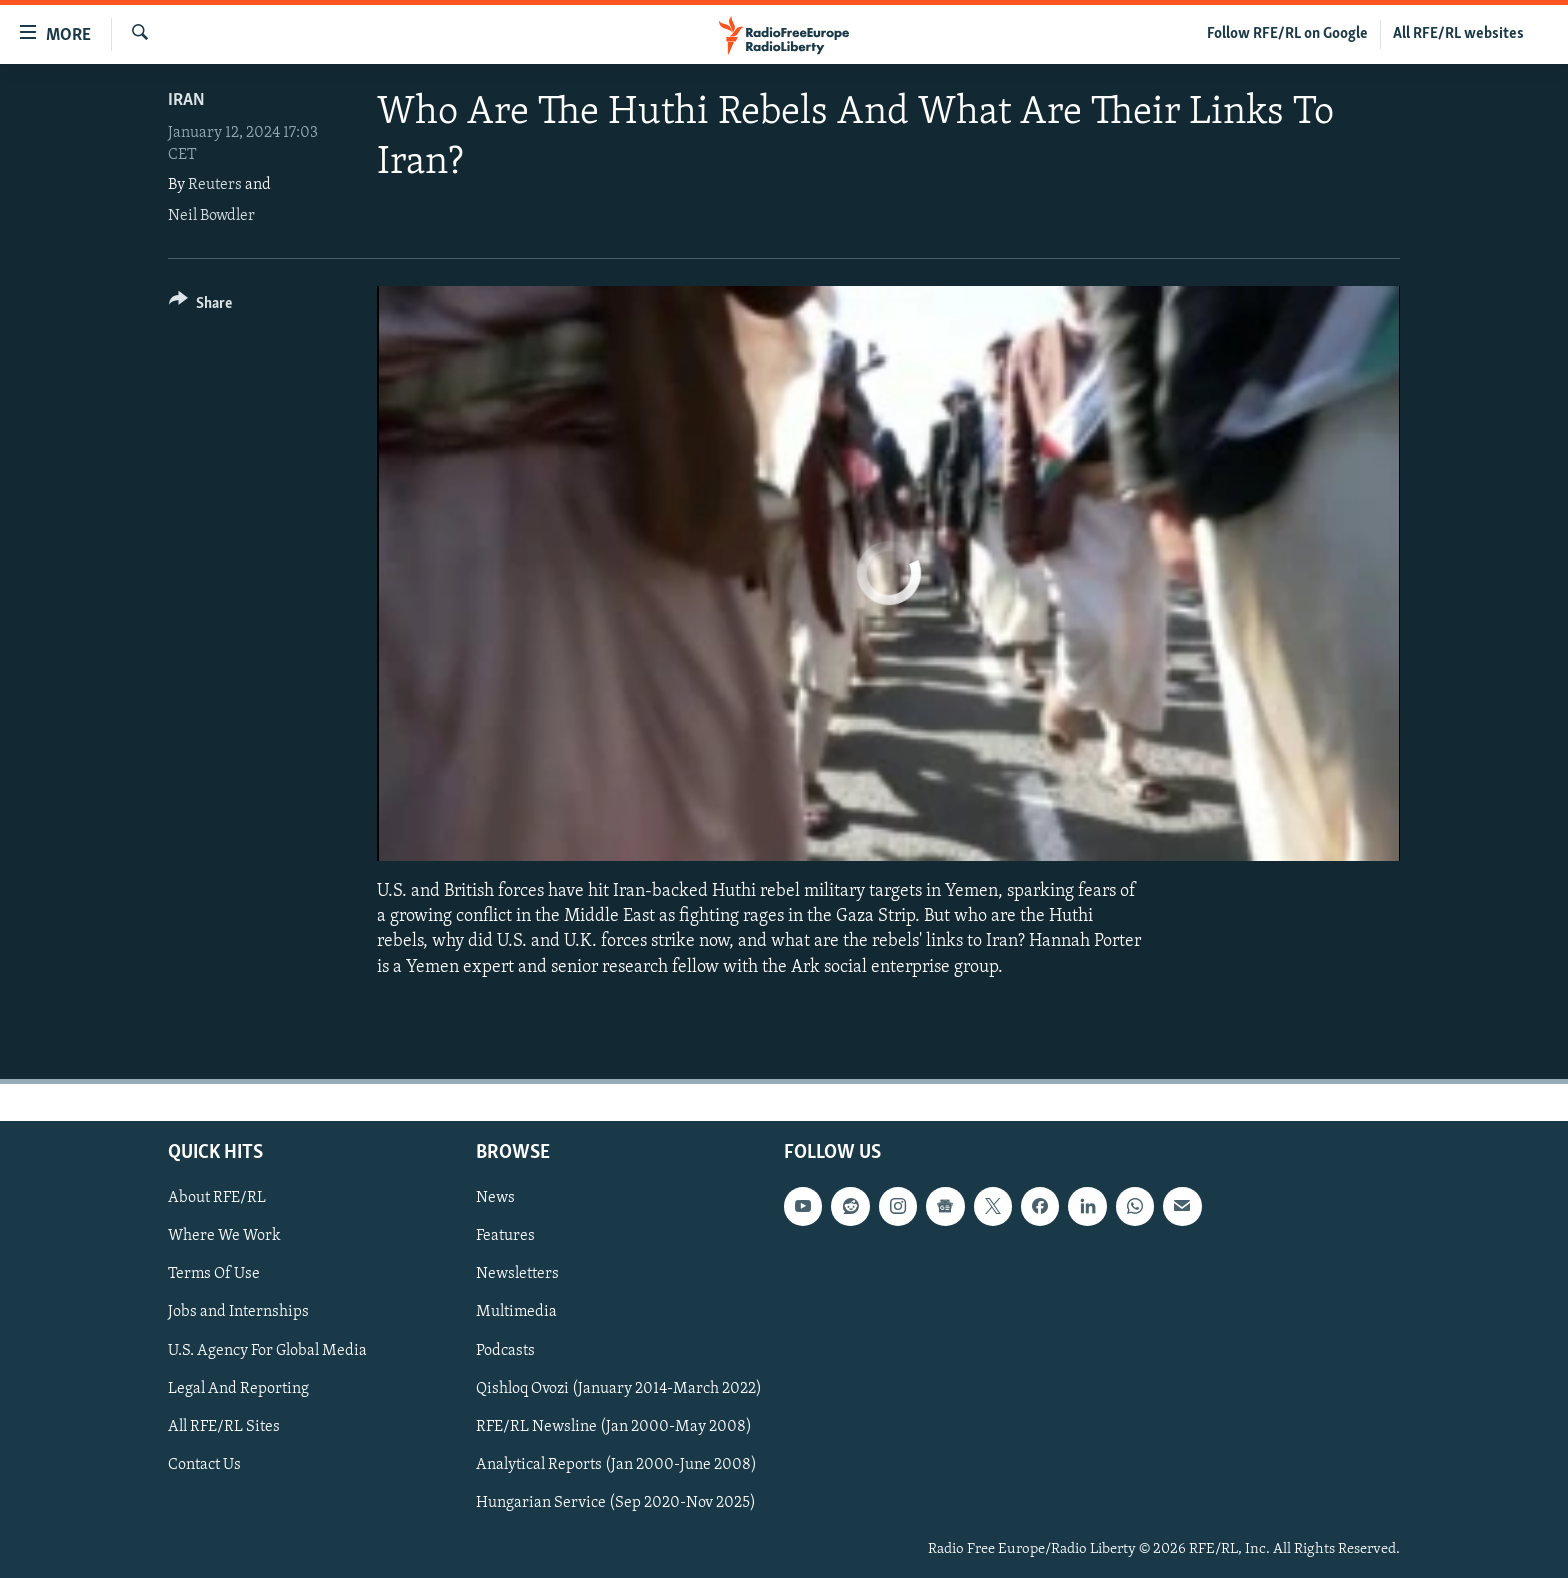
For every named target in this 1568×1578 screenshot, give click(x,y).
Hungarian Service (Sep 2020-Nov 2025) (616, 1503)
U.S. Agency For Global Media (267, 1350)
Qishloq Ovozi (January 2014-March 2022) (619, 1388)
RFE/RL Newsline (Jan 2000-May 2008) (614, 1426)
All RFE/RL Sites (224, 1426)
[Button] (200, 306)
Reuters (215, 185)
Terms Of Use (214, 1274)
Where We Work (224, 1236)
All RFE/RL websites (1458, 34)
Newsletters (517, 1274)
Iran (186, 100)
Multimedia (516, 1312)
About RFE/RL (217, 1198)
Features (505, 1236)
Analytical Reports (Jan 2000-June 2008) (616, 1465)
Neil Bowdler (211, 216)
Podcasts (505, 1350)
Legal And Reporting (238, 1388)
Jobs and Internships (238, 1312)
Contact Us (204, 1465)
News (495, 1198)
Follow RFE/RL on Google (1287, 34)
